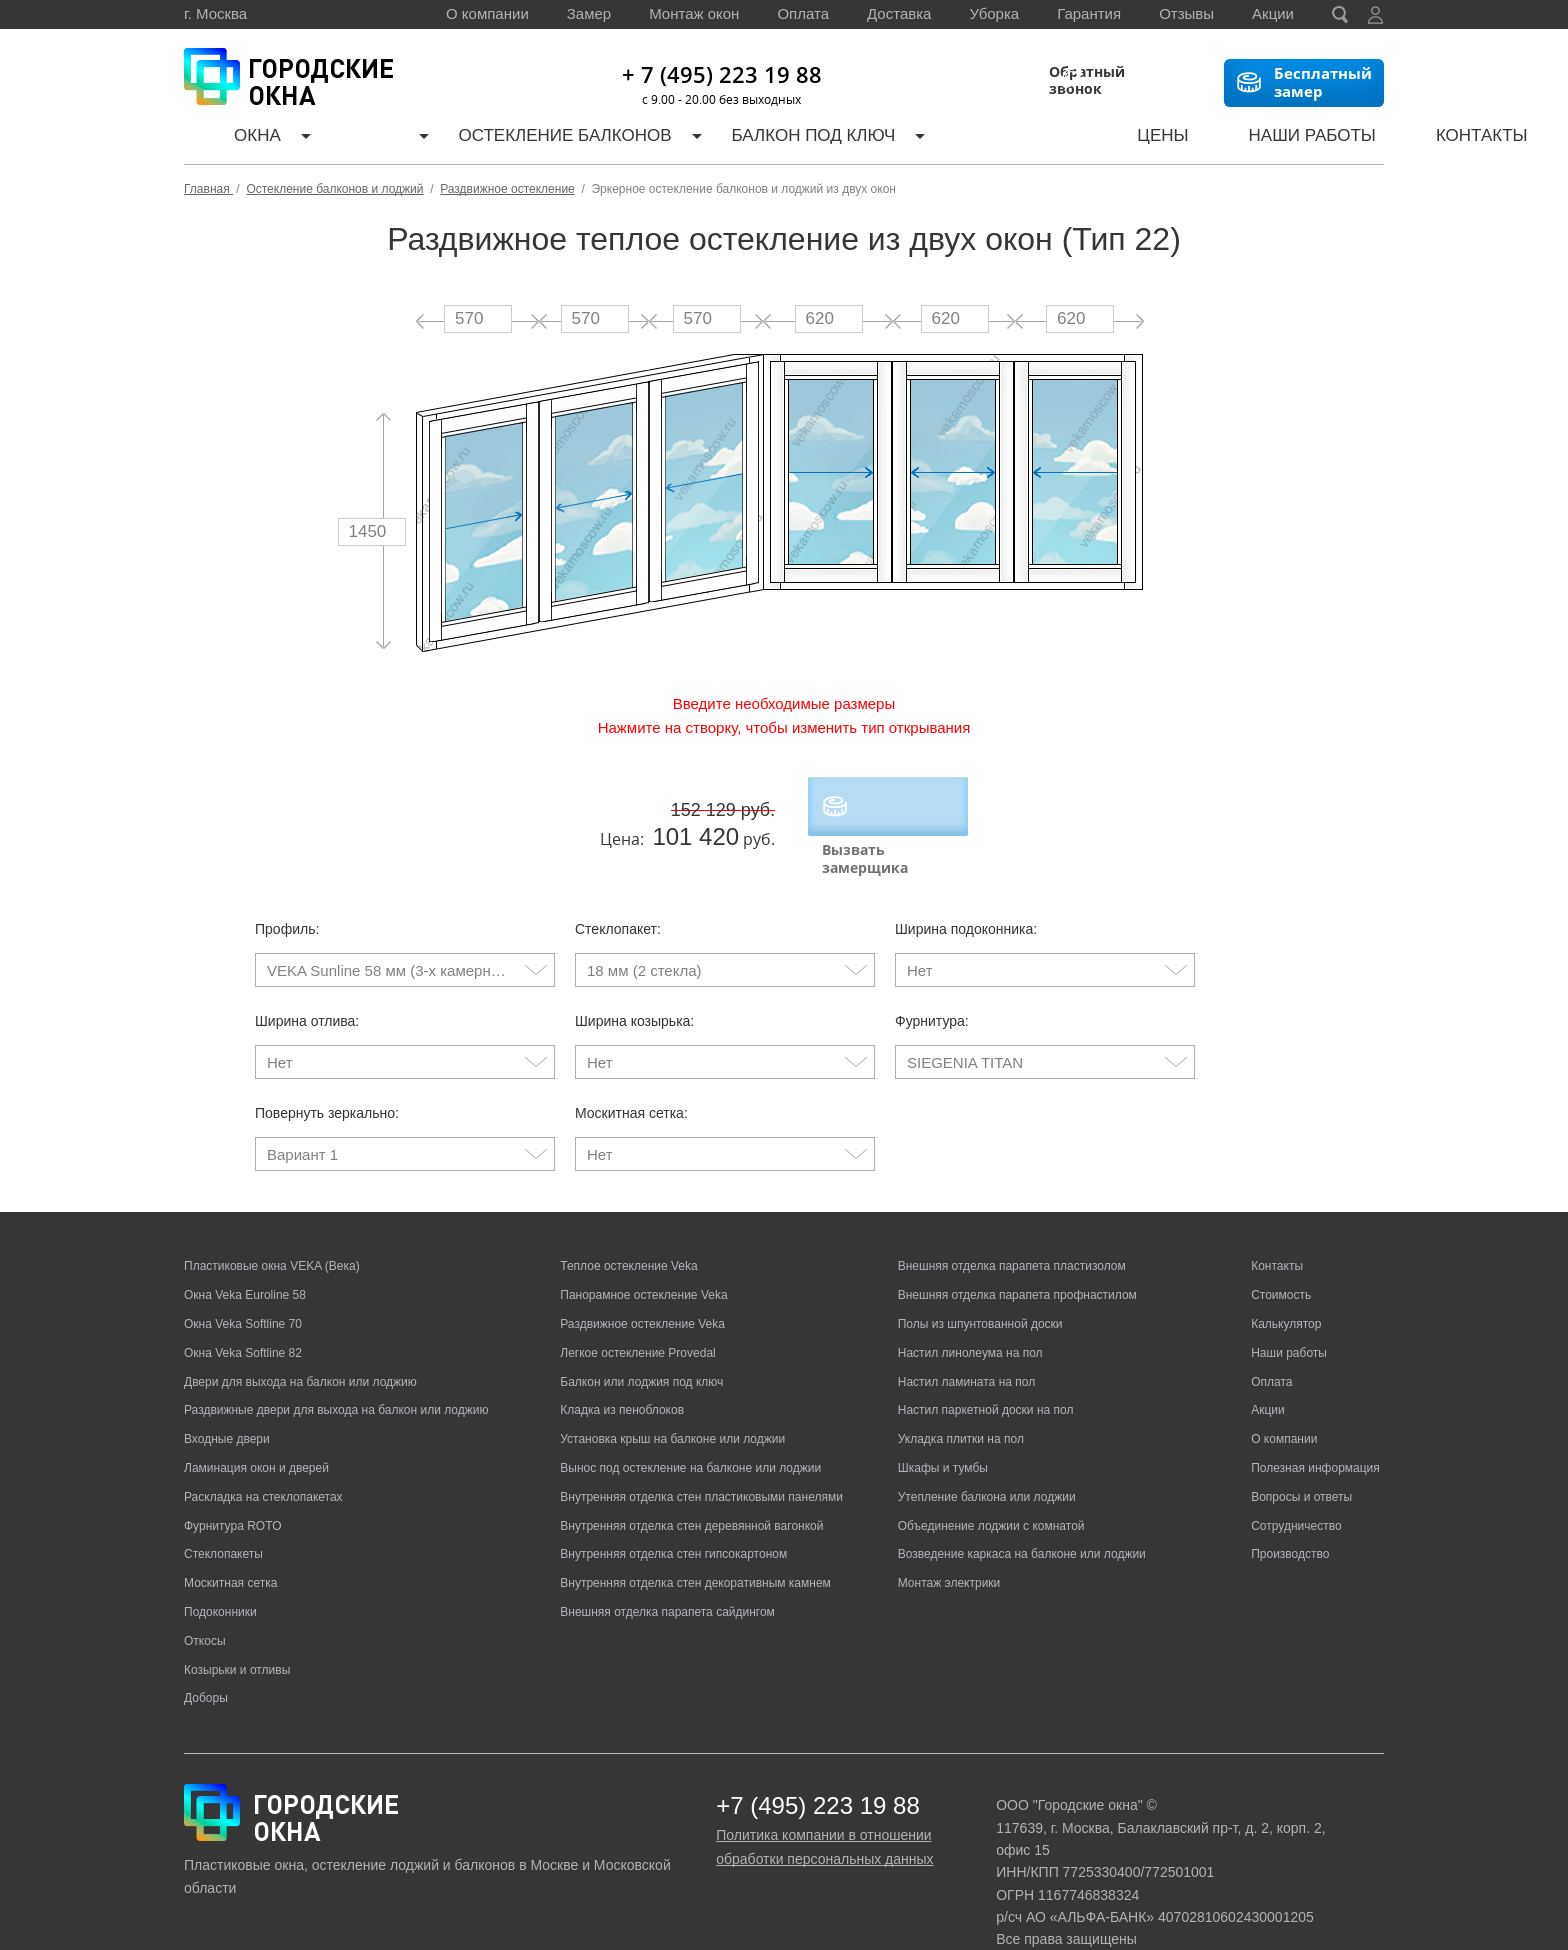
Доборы (206, 1657)
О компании (487, 13)
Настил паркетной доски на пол (986, 1369)
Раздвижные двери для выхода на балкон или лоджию (336, 1369)
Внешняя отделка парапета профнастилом (1017, 1254)
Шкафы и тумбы (943, 1427)
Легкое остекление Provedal (637, 1311)
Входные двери (227, 1398)
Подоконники (220, 1571)
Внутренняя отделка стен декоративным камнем (695, 1542)
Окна (233, 139)
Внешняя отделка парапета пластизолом (1012, 1225)
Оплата (803, 13)
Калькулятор (933, 139)
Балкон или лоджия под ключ (641, 1340)
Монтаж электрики (949, 1542)
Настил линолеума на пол (970, 1311)
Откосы (205, 1599)
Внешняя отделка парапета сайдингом (667, 1571)
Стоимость (1281, 1254)
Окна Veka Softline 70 (243, 1283)
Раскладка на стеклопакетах (263, 1455)
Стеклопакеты (223, 1513)
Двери (337, 139)
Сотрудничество (1296, 1484)
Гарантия (1089, 13)
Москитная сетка (230, 1542)
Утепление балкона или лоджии (987, 1455)
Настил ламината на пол (966, 1340)
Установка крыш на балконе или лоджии (672, 1398)
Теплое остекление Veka (628, 1225)
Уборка (994, 13)
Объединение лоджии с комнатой (991, 1484)
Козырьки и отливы (237, 1628)
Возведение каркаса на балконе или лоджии (1022, 1513)
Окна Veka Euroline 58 (245, 1254)
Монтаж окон (694, 13)
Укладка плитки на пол (961, 1398)
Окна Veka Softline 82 (243, 1311)
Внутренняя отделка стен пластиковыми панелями (701, 1455)
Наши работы (1178, 139)
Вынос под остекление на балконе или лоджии (690, 1427)
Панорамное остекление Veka (643, 1254)
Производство (1290, 1513)
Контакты (1321, 139)
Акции (1273, 13)
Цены (1054, 139)
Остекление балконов (520, 139)
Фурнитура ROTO (233, 1484)
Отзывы (1186, 13)
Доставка (899, 13)
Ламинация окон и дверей (256, 1427)
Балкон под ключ (751, 139)
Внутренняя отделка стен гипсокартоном (673, 1513)
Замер (589, 13)
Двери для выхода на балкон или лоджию (300, 1340)
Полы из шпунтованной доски (980, 1283)
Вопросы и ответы (1301, 1455)
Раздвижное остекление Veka (642, 1283)
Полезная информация (1315, 1427)
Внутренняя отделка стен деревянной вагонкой (691, 1484)
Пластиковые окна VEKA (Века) (272, 1225)
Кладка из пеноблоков (622, 1369)
